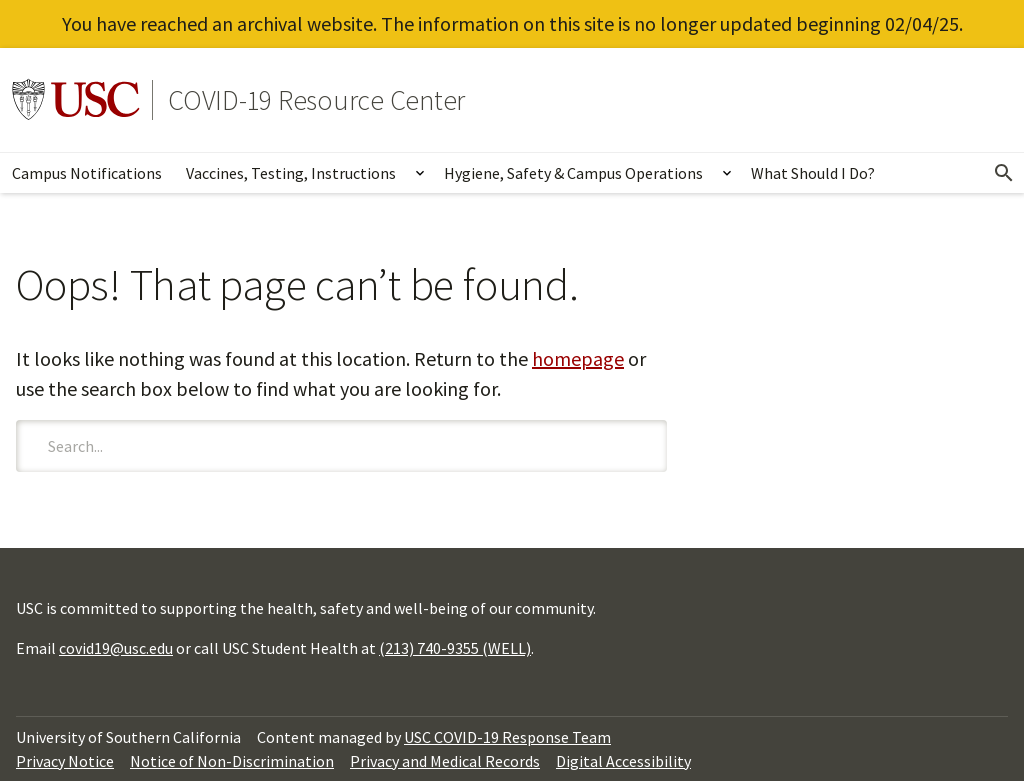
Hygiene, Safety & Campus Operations (573, 173)
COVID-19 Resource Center (316, 100)
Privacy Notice (65, 761)
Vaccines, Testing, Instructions (291, 173)
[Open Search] (1004, 173)
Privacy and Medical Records (445, 761)
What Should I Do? (813, 173)
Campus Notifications (87, 173)
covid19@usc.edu (116, 648)
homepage (578, 358)
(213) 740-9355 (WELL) (455, 648)
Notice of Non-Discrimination (232, 761)
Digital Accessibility (623, 761)
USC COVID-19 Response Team (507, 737)
